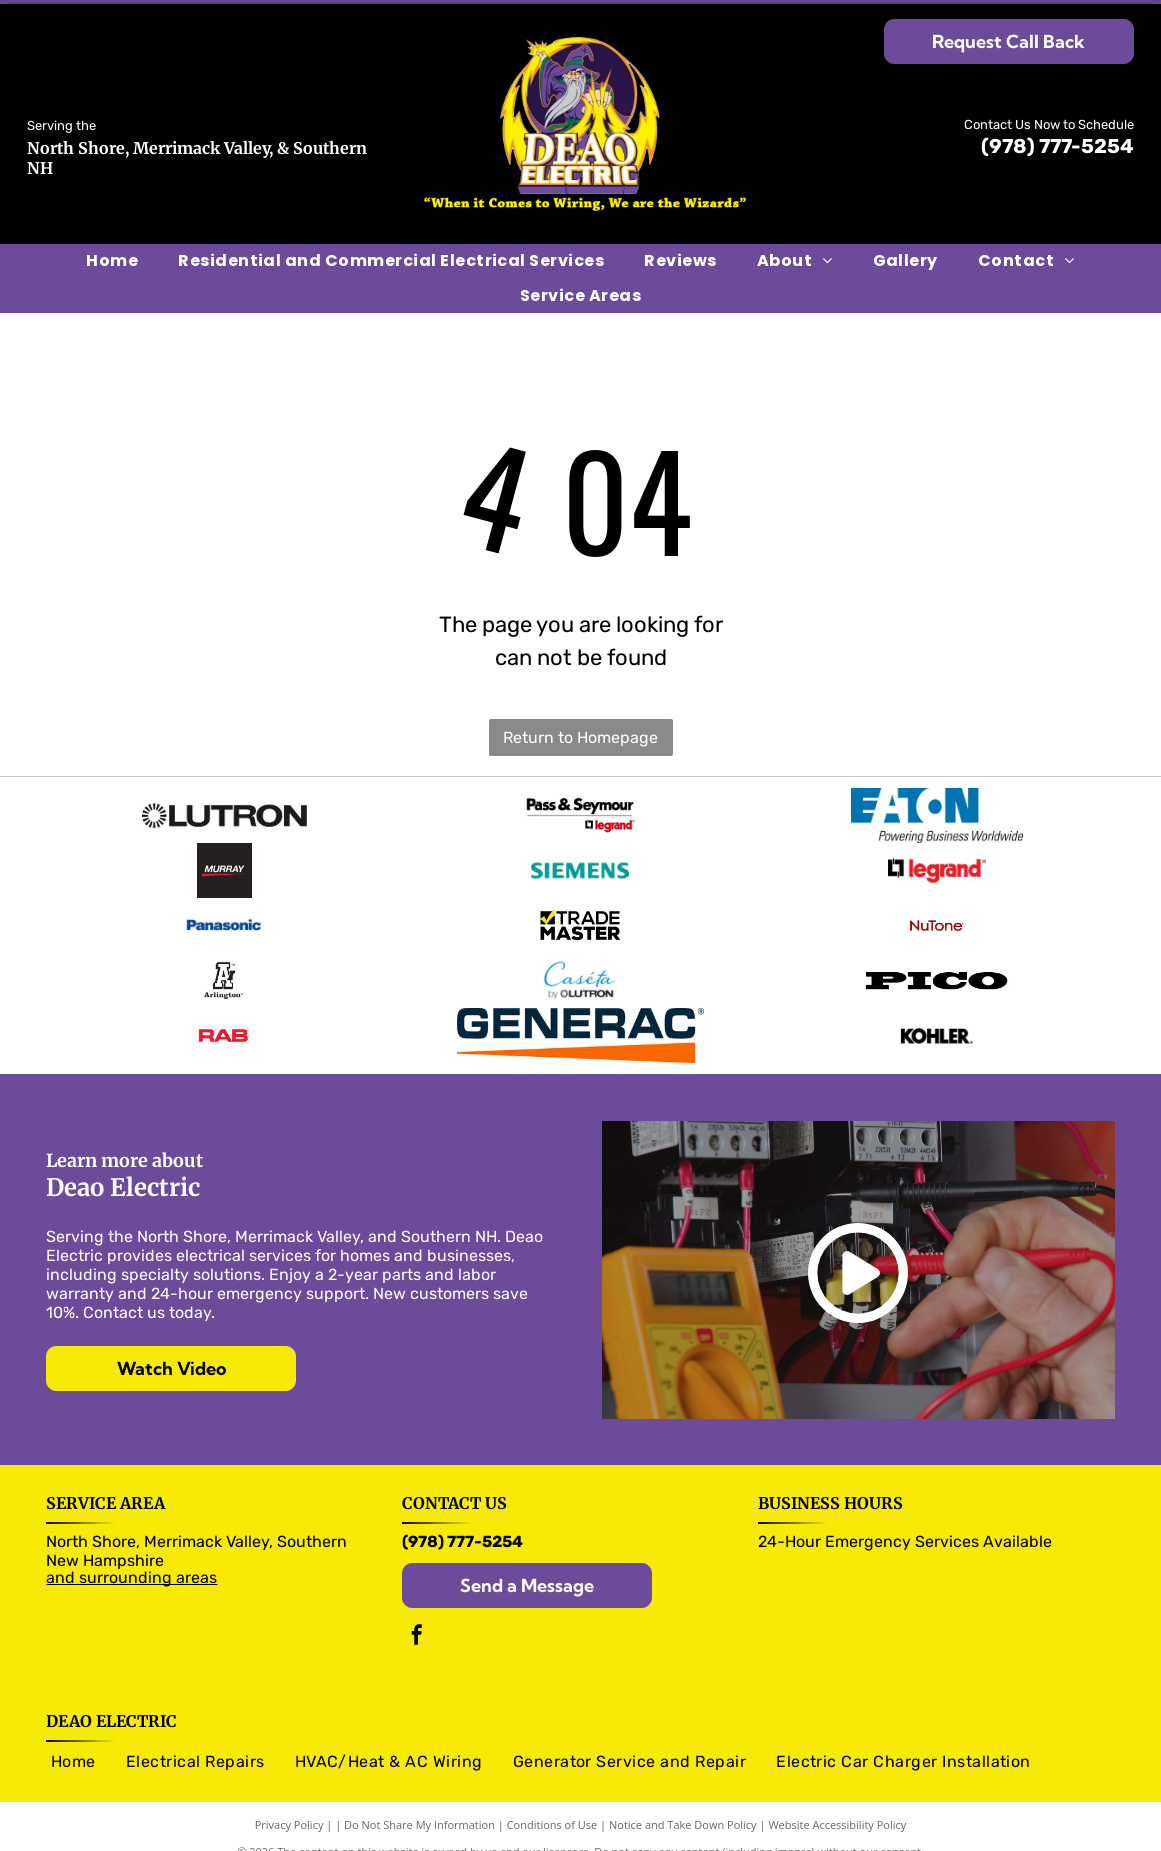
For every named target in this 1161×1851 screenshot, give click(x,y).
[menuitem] (112, 261)
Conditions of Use (552, 1800)
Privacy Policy (289, 1800)
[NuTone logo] (937, 913)
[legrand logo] (937, 863)
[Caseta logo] (580, 963)
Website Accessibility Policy (837, 1800)
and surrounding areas (131, 1553)
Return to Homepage (580, 737)
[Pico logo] (937, 963)
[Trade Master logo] (580, 913)
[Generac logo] (580, 1013)
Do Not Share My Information (419, 1800)
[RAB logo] (224, 1013)
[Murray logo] (224, 863)
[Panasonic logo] (224, 913)
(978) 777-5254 (1057, 146)
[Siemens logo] (580, 863)
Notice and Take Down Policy (683, 1800)
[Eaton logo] (937, 813)
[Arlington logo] (224, 963)
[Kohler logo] (937, 1013)
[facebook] (417, 1613)
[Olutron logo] (224, 813)
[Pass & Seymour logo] (580, 813)
